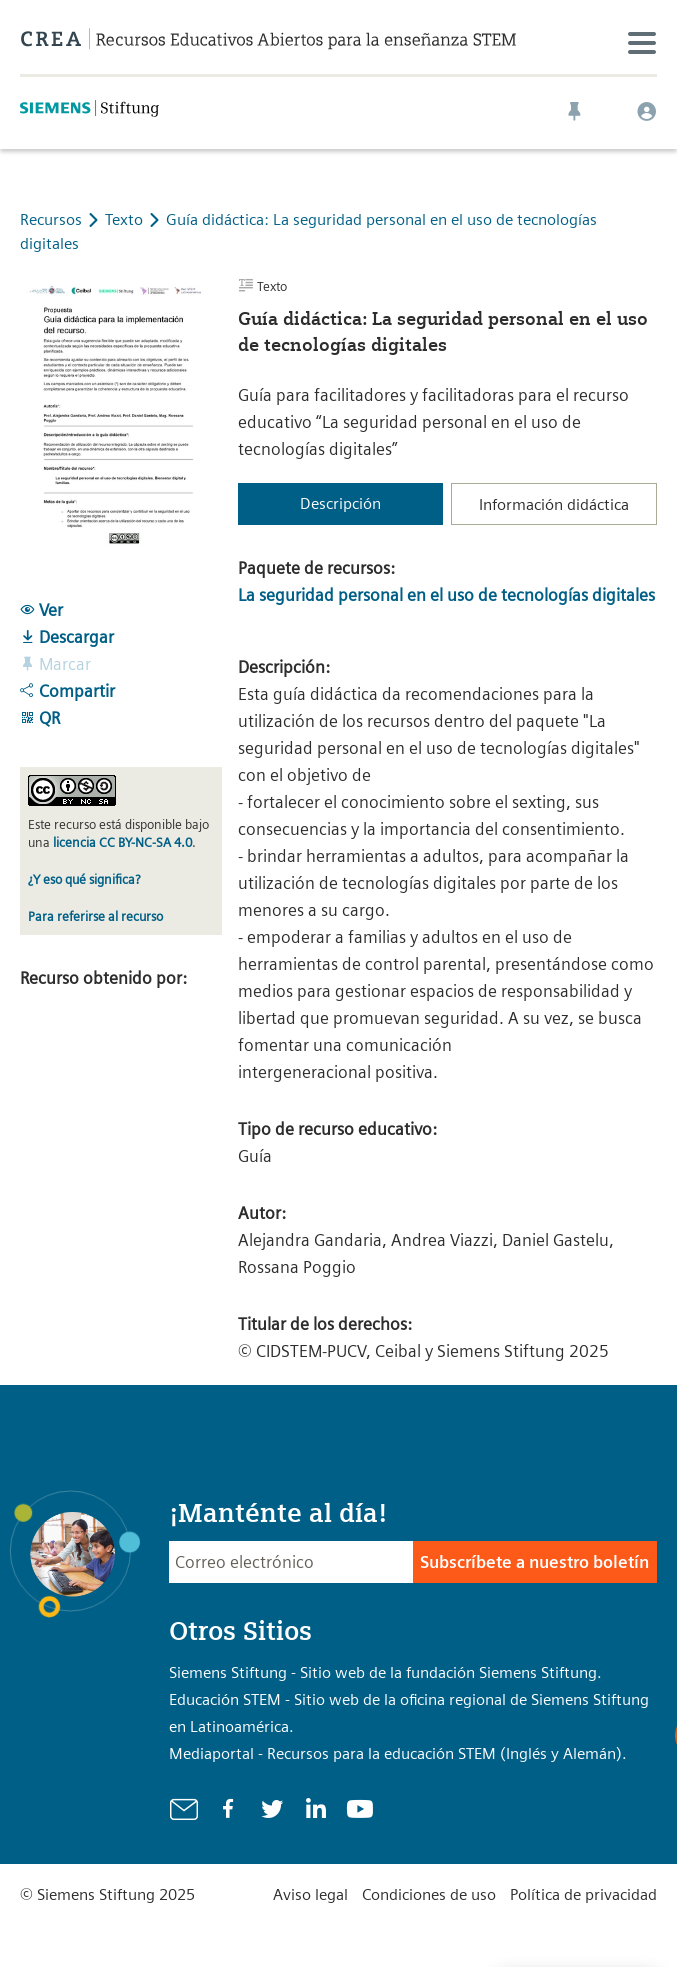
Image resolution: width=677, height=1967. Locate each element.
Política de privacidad (583, 1894)
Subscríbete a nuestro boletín (534, 1562)
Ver (41, 610)
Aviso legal (310, 1894)
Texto (126, 219)
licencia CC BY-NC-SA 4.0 (122, 842)
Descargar (67, 637)
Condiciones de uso (429, 1894)
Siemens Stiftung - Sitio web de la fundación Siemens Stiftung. (385, 1672)
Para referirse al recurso (95, 916)
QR (40, 718)
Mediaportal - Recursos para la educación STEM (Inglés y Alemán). (398, 1753)
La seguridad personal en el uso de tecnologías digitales (446, 595)
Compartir (67, 691)
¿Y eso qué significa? (84, 879)
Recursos (51, 219)
